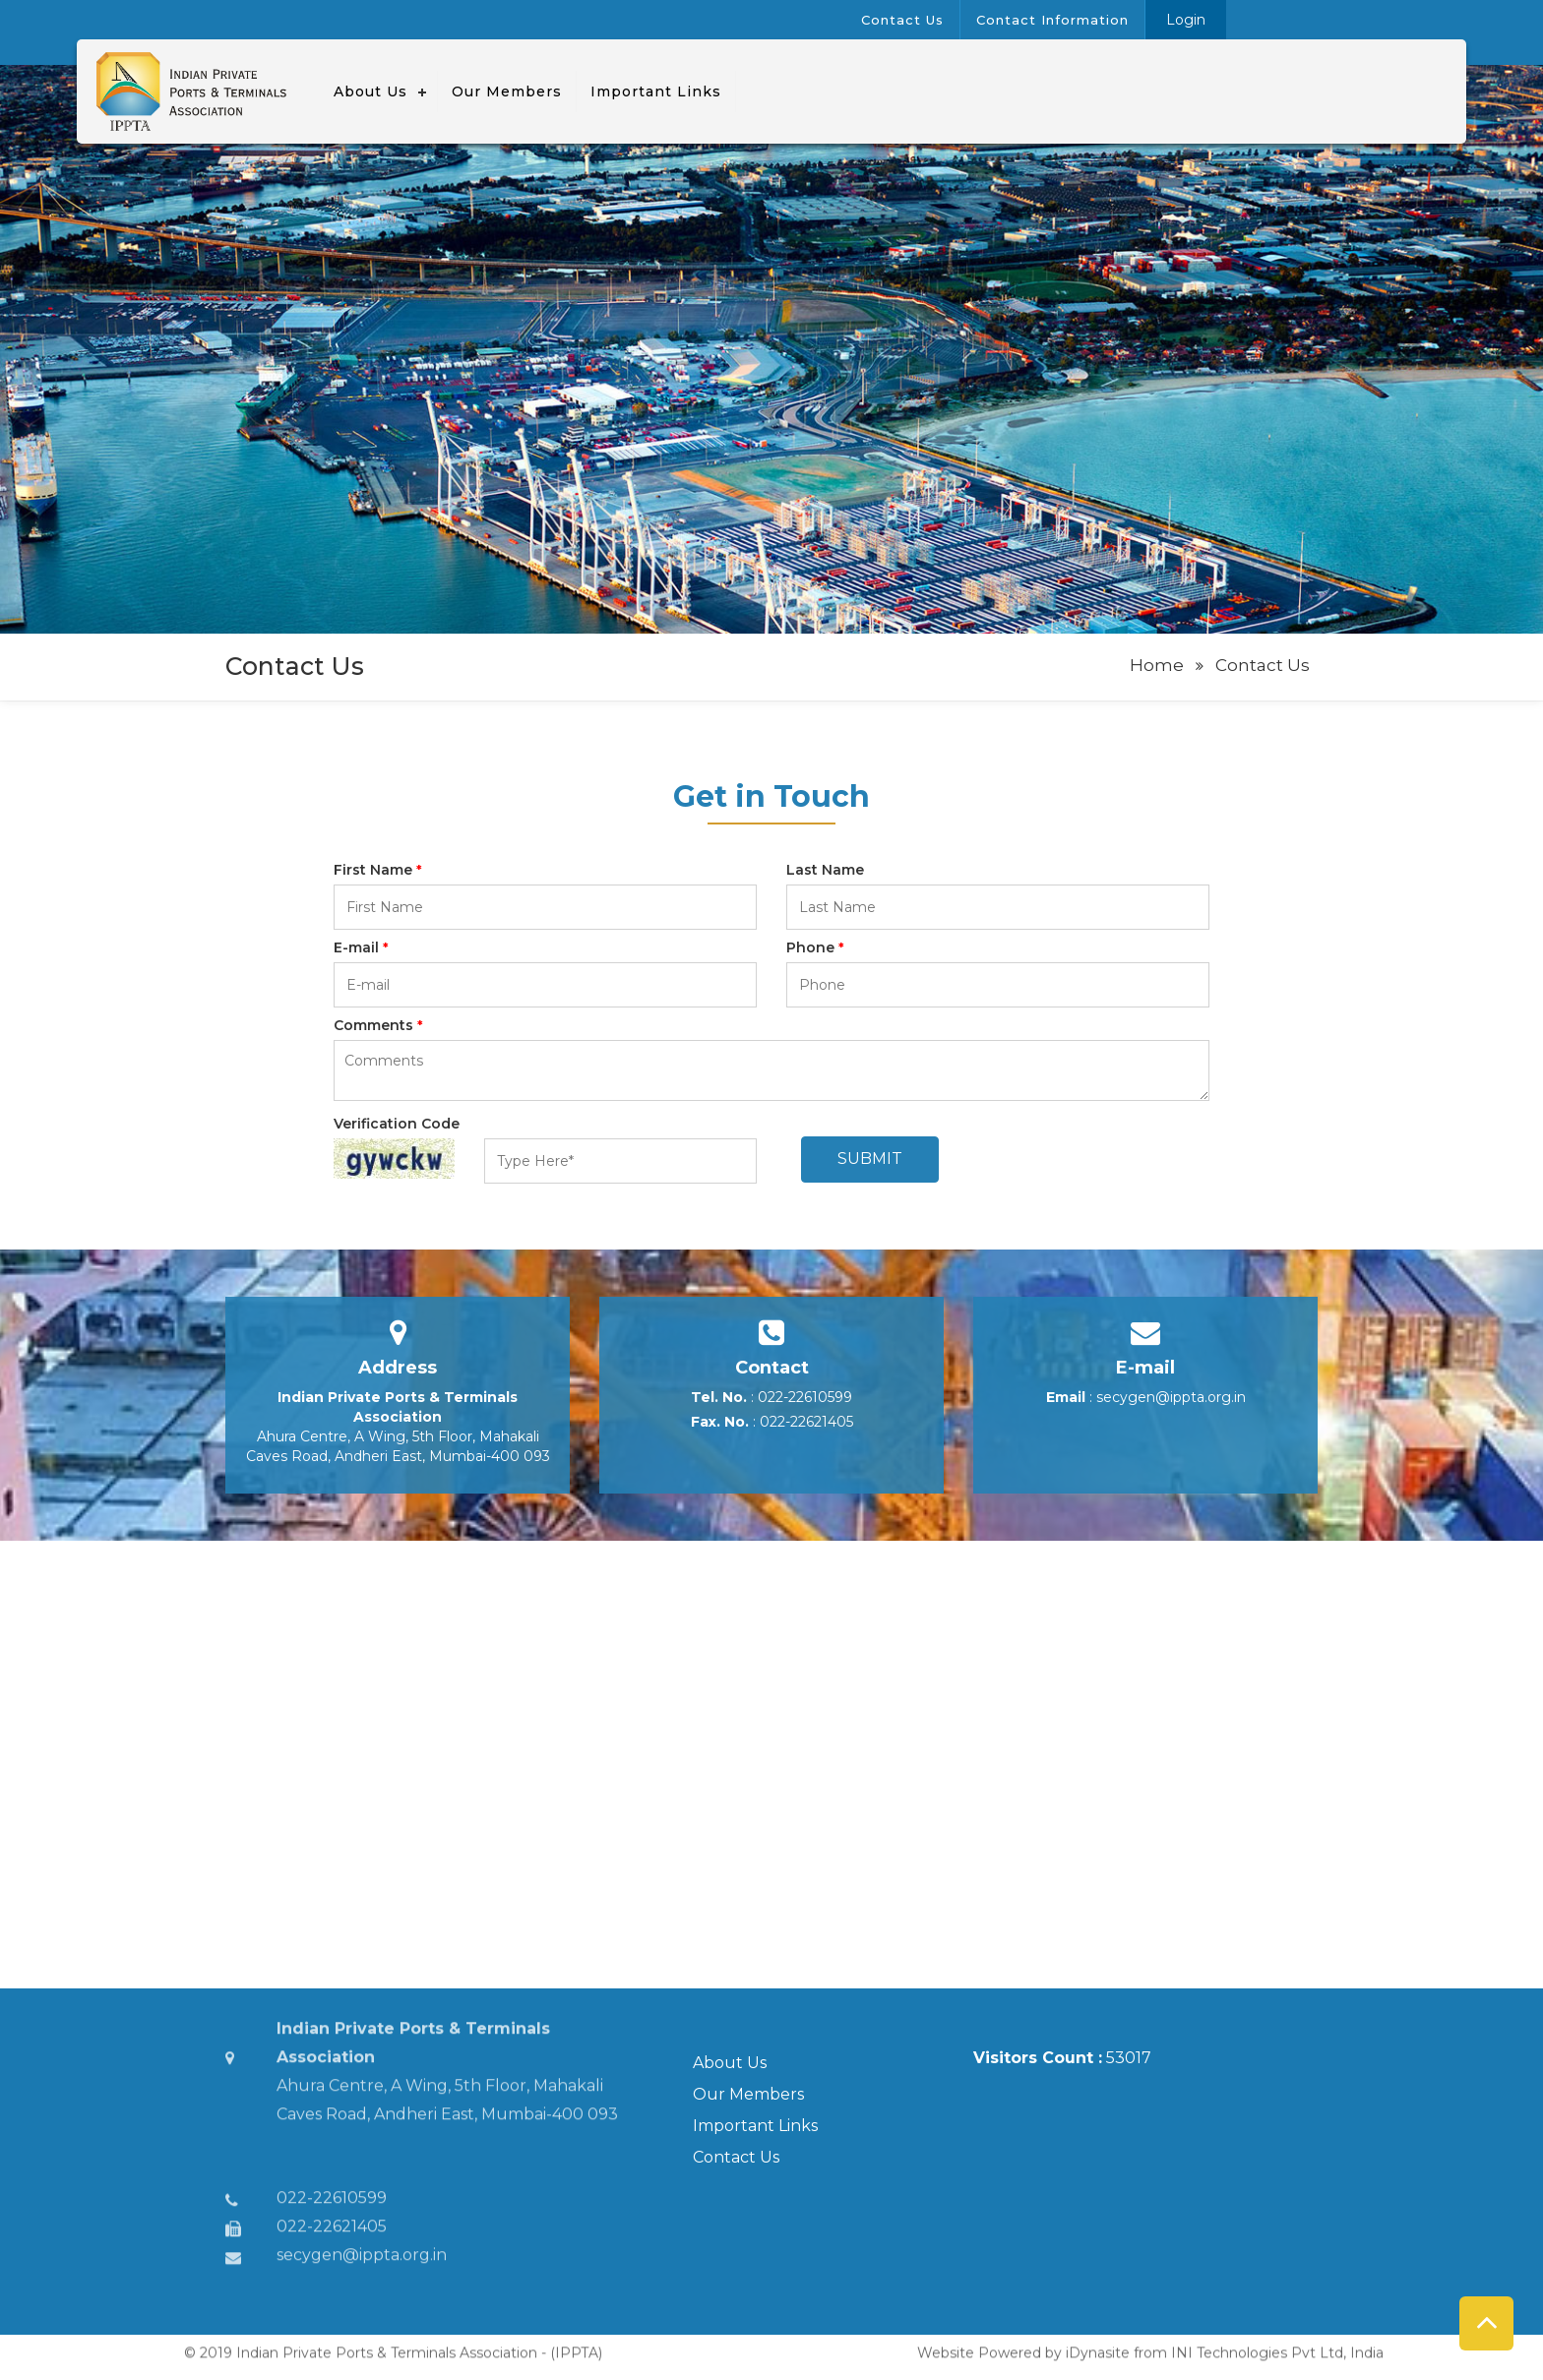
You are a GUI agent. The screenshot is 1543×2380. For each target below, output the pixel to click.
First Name (378, 870)
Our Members (748, 2094)
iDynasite (1098, 2345)
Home (1157, 665)
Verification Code (397, 1123)
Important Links (755, 2125)
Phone (815, 947)
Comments (378, 1025)
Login (1185, 20)
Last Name (825, 870)
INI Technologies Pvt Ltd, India (1277, 2345)
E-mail (361, 947)
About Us (730, 2062)
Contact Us (736, 2157)
